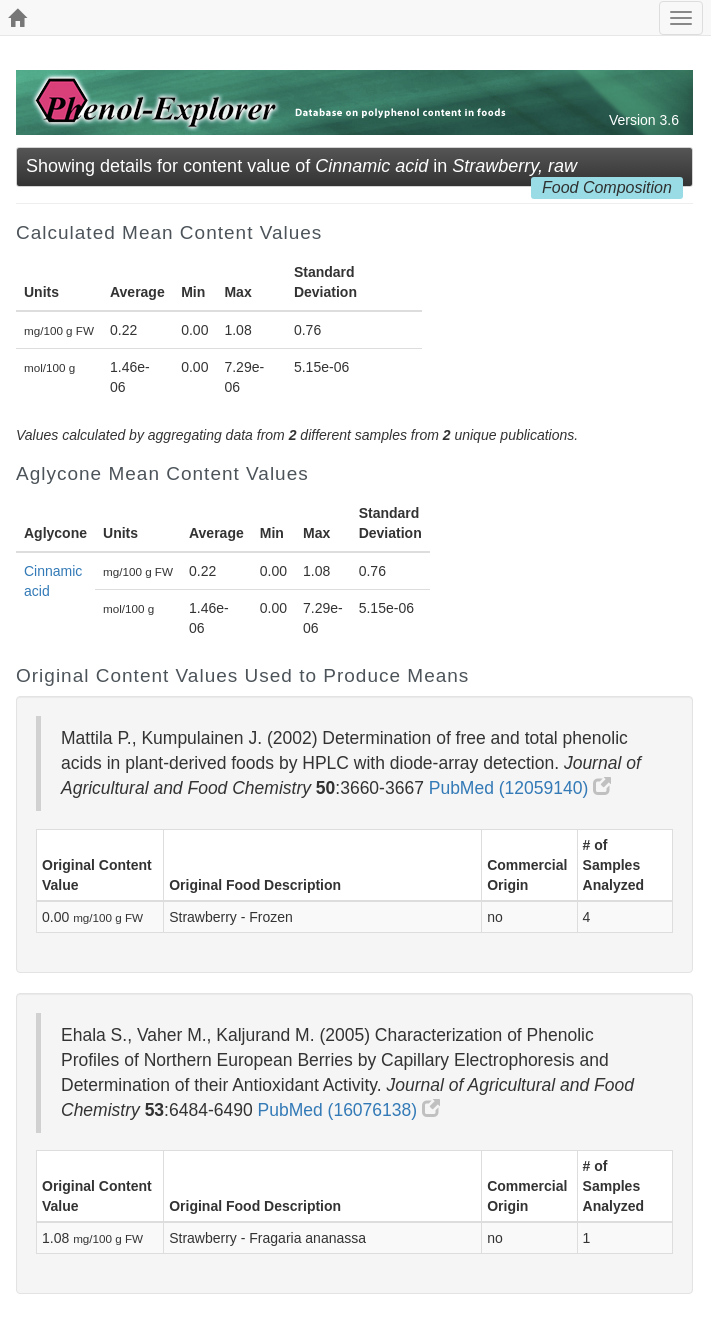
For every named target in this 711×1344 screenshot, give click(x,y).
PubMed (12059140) (520, 788)
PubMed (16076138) (349, 1110)
